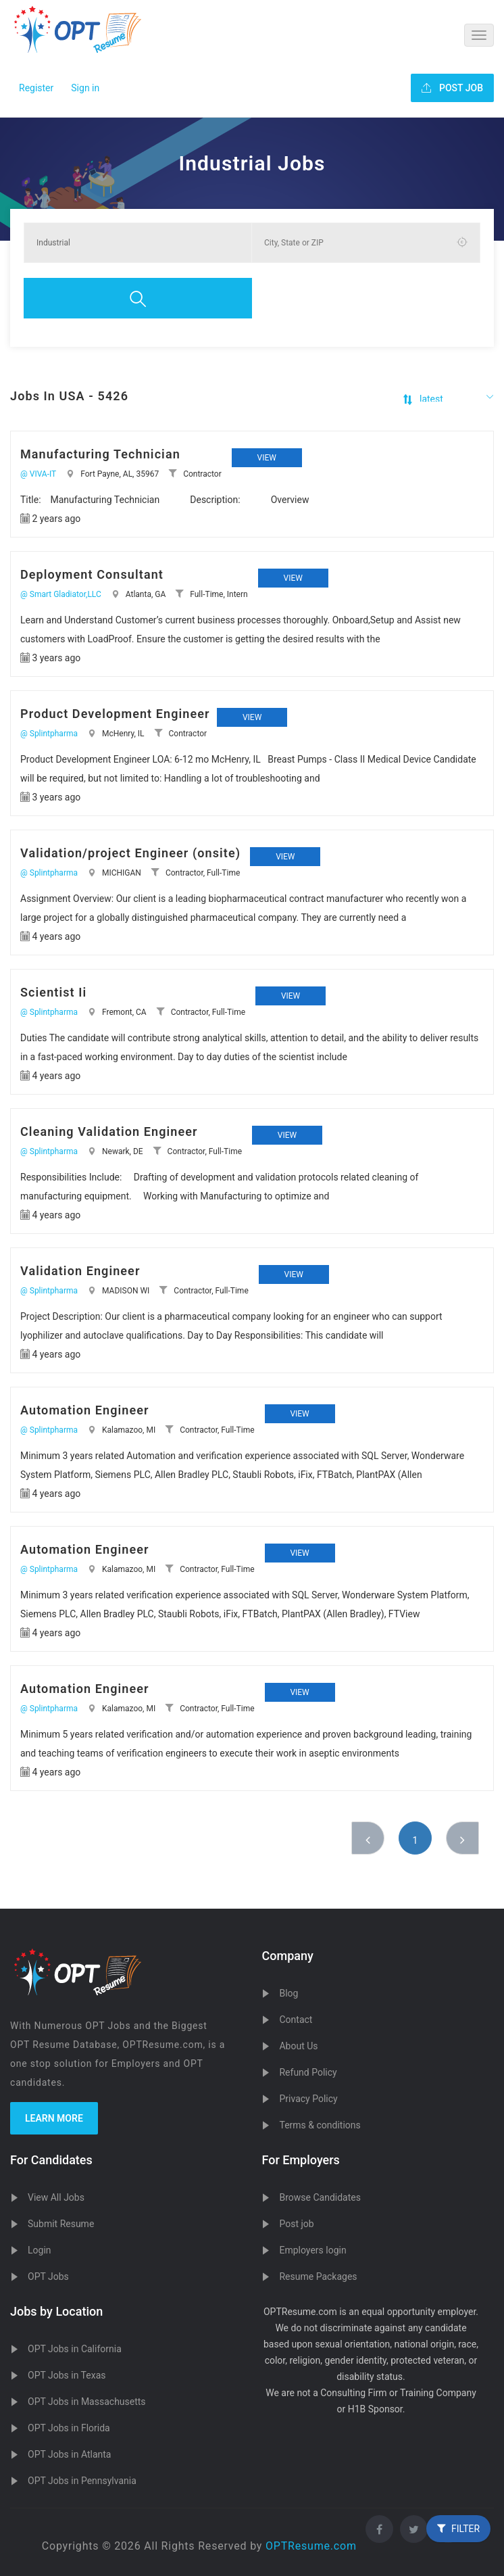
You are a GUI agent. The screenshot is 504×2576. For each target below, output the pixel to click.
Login (39, 2250)
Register (36, 87)
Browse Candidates (319, 2197)
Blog (288, 1993)
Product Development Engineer (115, 714)
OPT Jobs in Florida (69, 2428)
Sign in (85, 87)
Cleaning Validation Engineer (109, 1131)
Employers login (312, 2250)
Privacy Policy (308, 2098)
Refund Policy (307, 2072)
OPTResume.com (311, 2545)
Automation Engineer (84, 1410)
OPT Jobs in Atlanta (69, 2454)
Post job (296, 2223)
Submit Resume (61, 2223)
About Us (298, 2046)
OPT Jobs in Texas (67, 2375)
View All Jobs (56, 2197)
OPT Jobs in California (75, 2348)
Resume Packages (318, 2276)
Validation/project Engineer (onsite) (130, 853)
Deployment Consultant (91, 574)
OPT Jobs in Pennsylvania (82, 2480)
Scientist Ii (53, 992)
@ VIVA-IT (38, 474)
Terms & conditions (319, 2125)
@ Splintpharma (49, 733)
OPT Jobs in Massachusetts (87, 2401)
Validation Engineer (80, 1271)
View (266, 457)
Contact (295, 2019)
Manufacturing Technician (100, 454)
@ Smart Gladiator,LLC (60, 594)
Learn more (54, 2118)
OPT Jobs (48, 2276)
